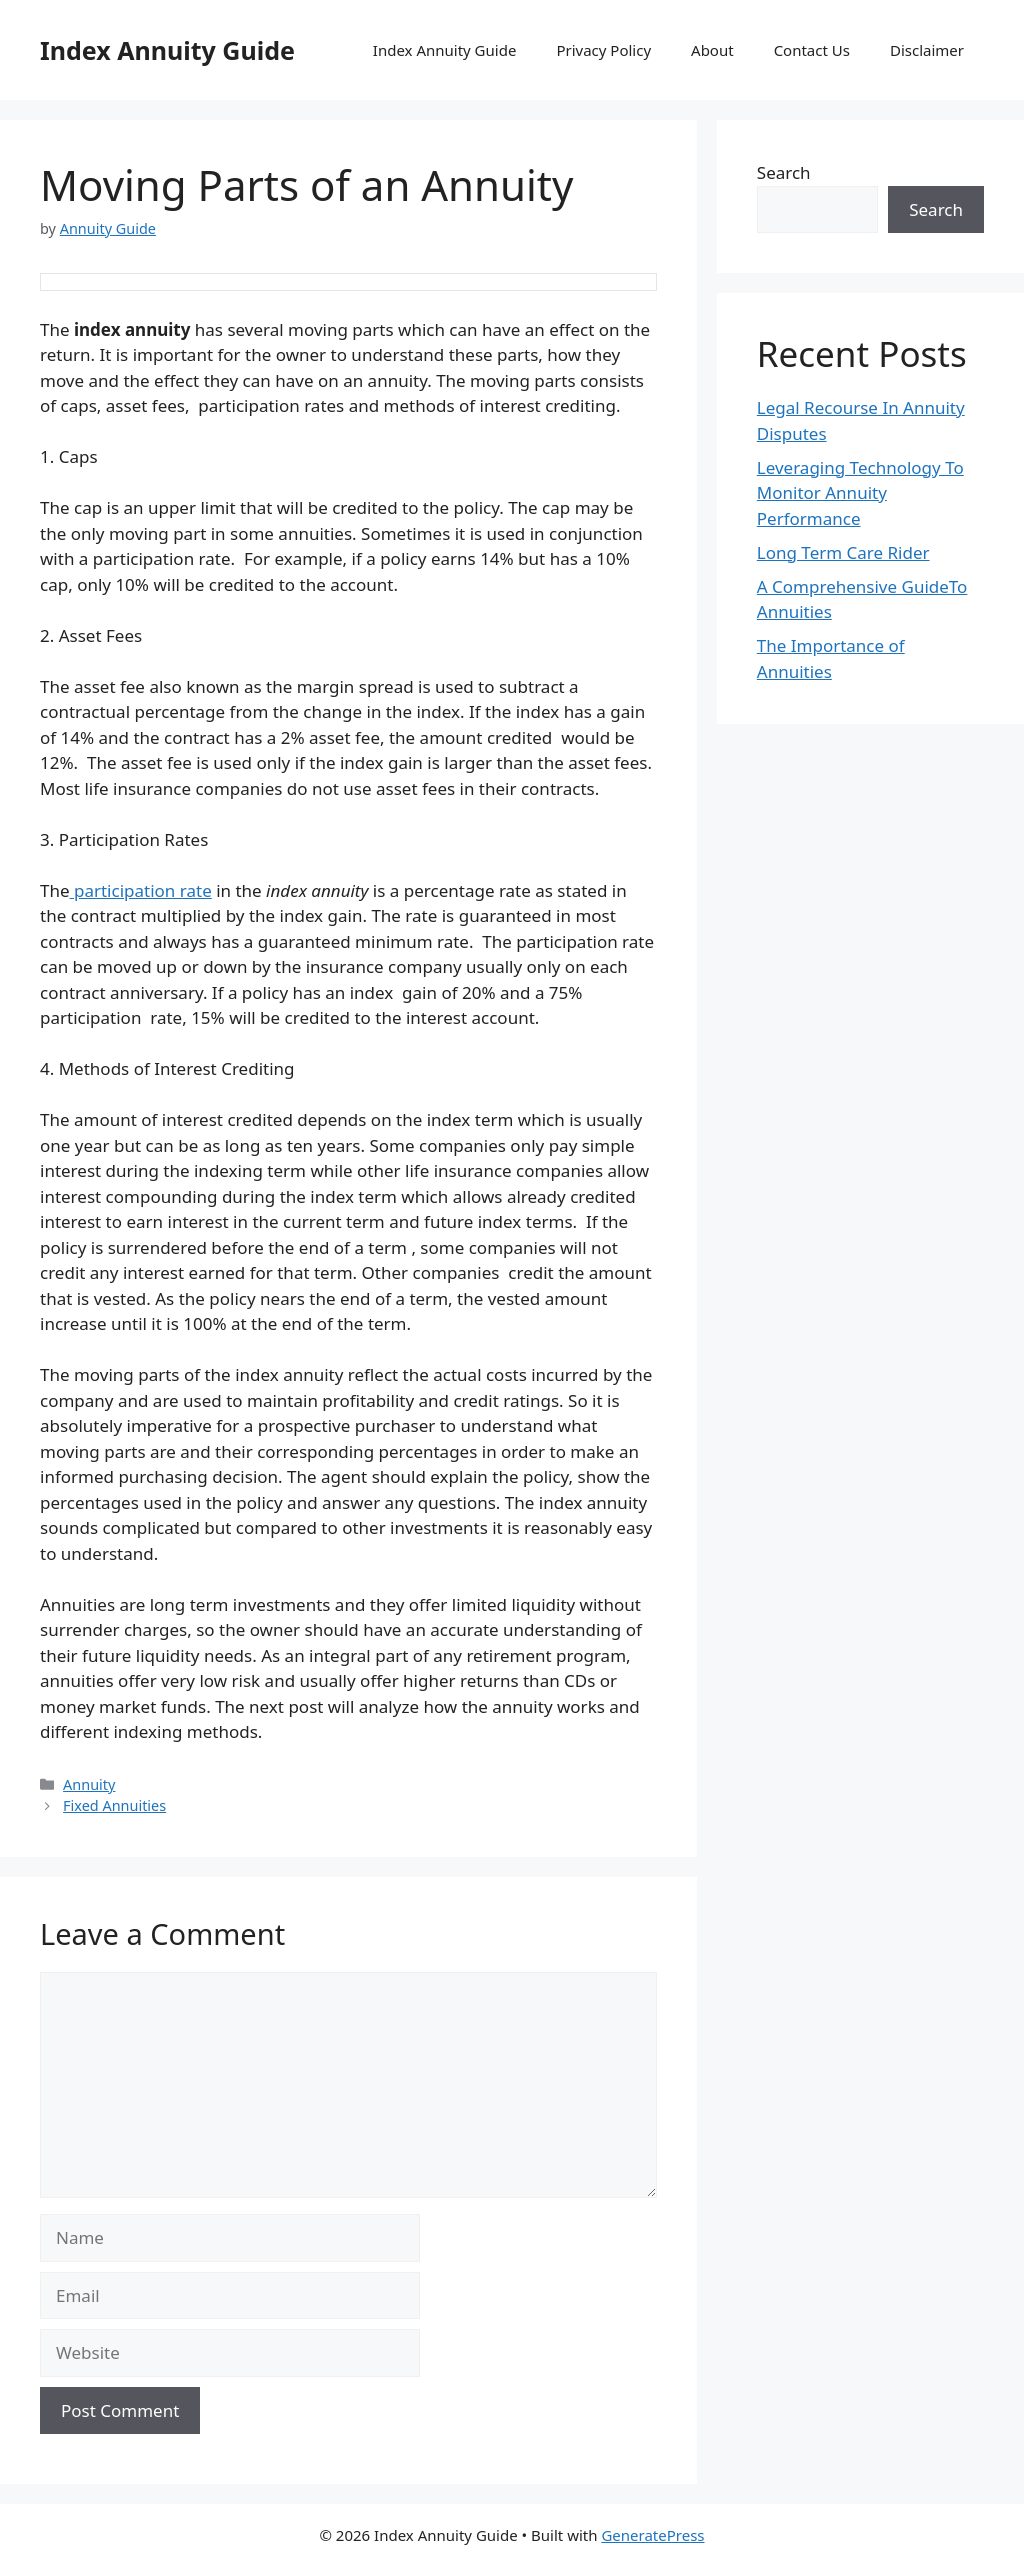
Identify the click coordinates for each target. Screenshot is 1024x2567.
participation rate (141, 890)
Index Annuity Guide (167, 50)
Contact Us (812, 50)
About (712, 50)
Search (784, 172)
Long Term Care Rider (843, 552)
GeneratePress (652, 2535)
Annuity (89, 1784)
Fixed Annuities (114, 1805)
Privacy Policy (603, 50)
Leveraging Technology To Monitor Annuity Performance (860, 493)
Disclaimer (927, 50)
